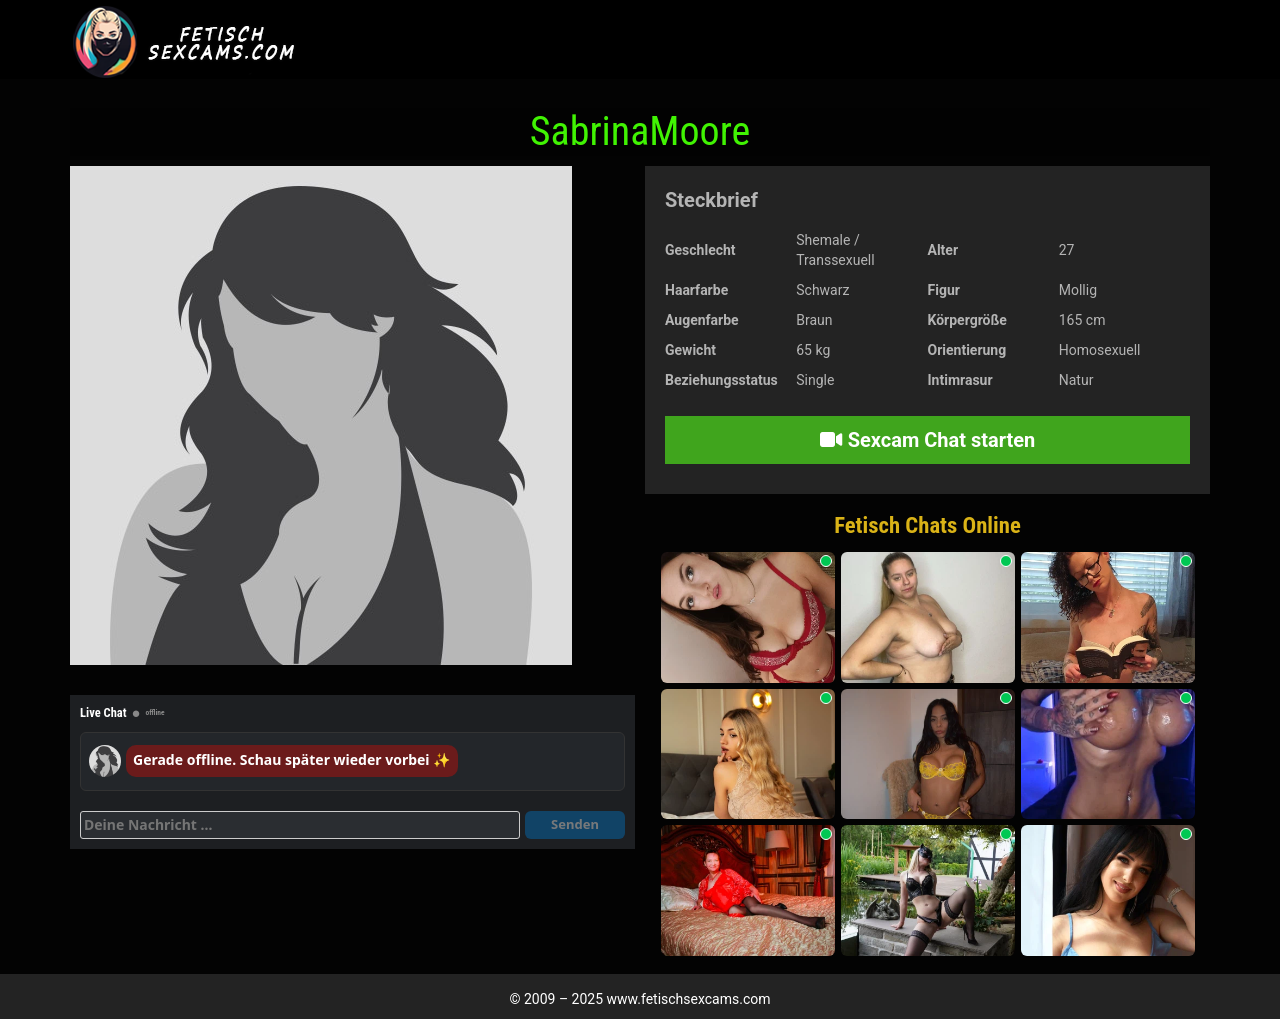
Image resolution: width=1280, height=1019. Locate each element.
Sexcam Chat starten (928, 440)
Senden (575, 824)
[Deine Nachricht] (300, 825)
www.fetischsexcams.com (689, 999)
